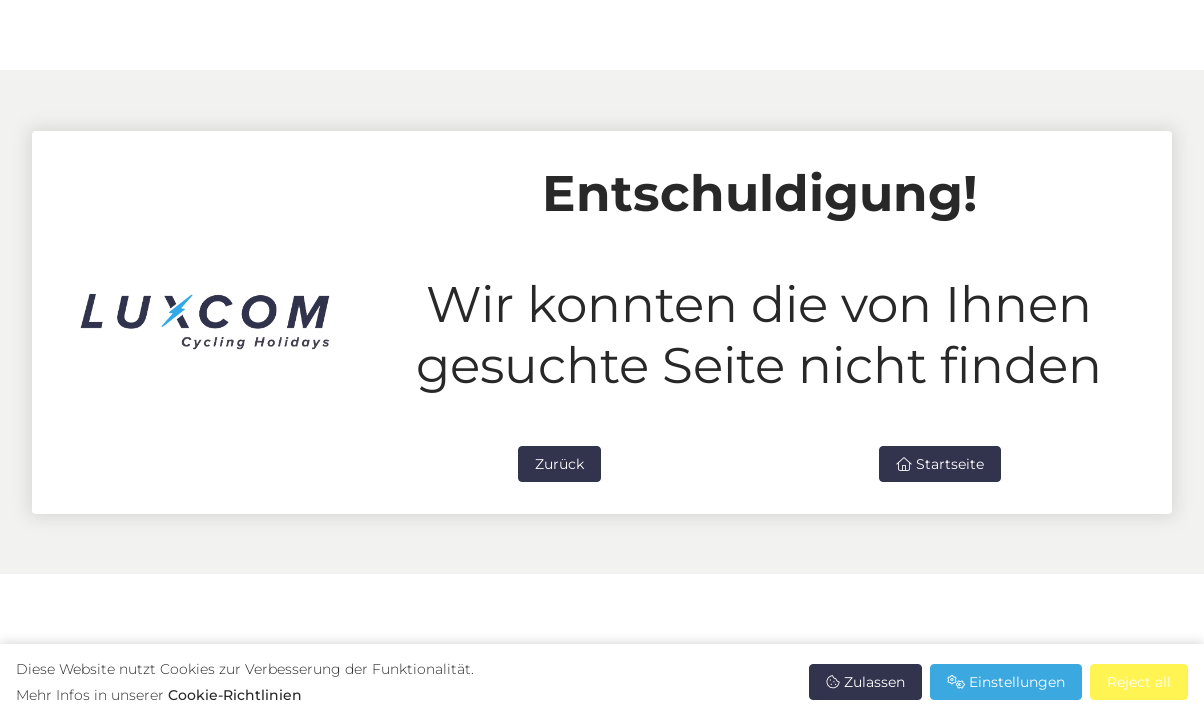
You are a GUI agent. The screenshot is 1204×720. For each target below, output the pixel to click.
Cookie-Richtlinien (235, 695)
